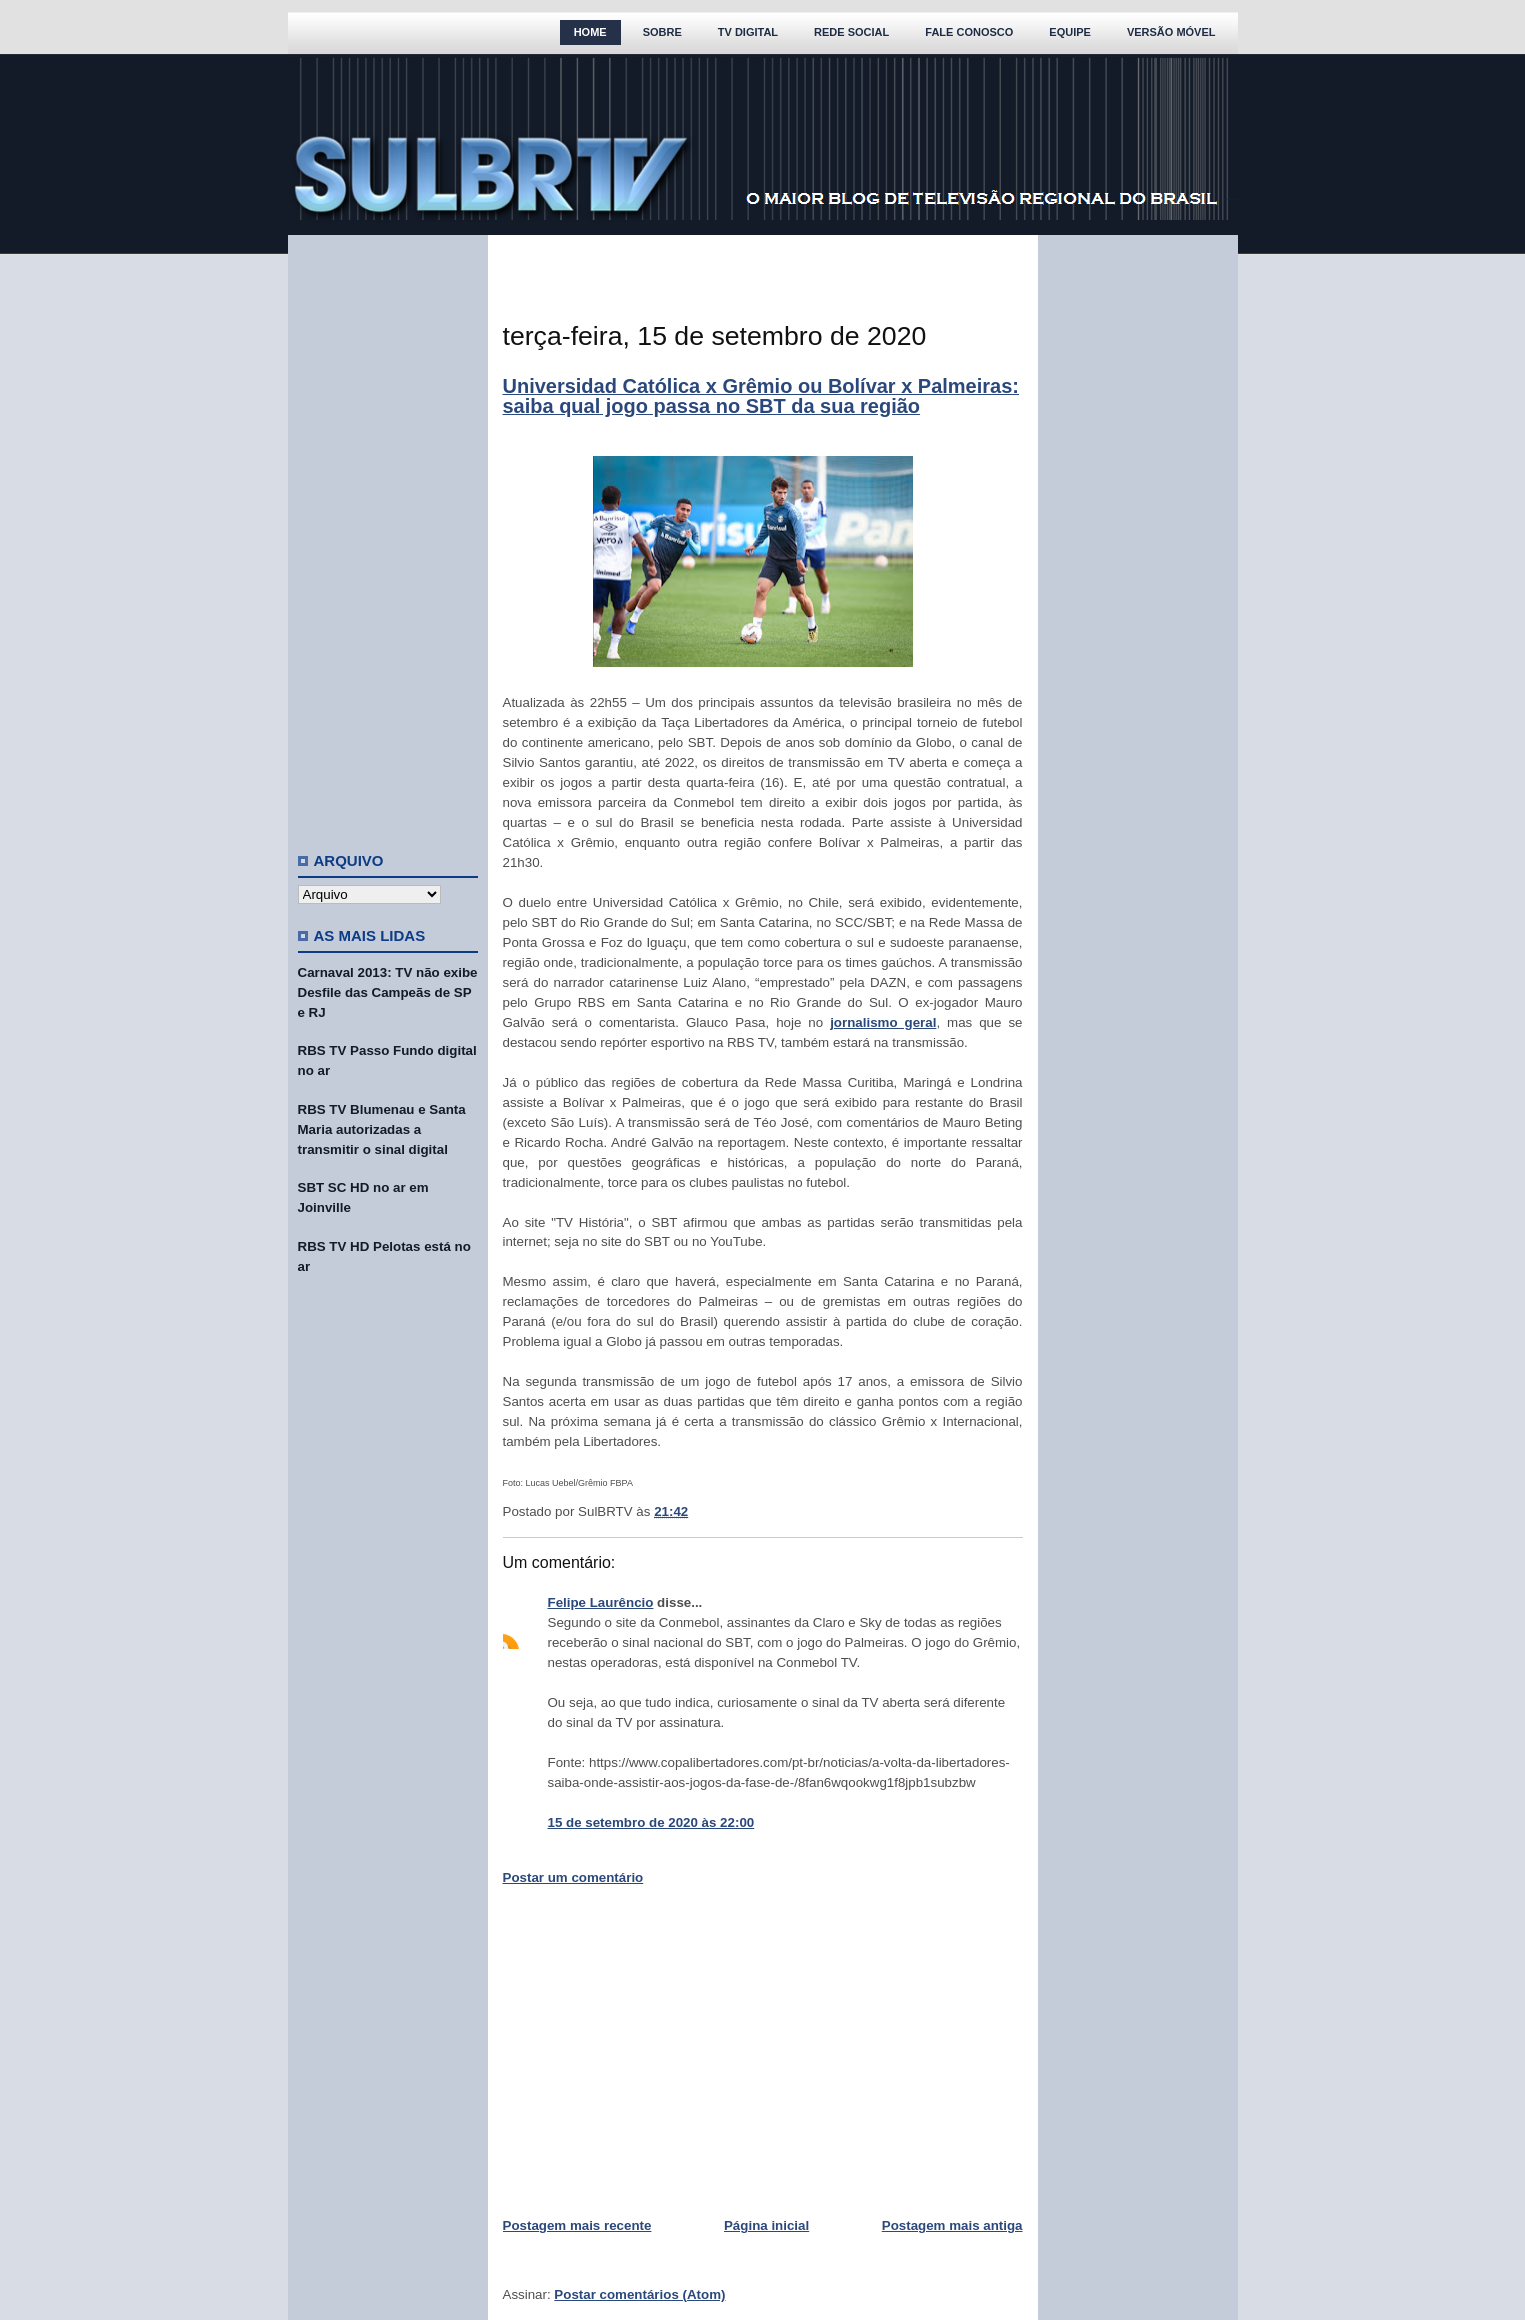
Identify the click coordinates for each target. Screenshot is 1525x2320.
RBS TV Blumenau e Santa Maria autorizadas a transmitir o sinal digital (382, 1129)
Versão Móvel (1171, 32)
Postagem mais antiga (952, 2225)
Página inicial (766, 2225)
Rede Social (851, 32)
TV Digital (748, 32)
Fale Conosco (969, 32)
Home (590, 32)
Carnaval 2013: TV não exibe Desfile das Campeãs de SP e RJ (388, 992)
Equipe (1070, 32)
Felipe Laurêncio (601, 1602)
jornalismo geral (883, 1022)
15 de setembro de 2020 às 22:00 (651, 1822)
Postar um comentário (573, 1877)
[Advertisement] (388, 535)
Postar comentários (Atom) (639, 2294)
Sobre (662, 32)
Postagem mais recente (577, 2225)
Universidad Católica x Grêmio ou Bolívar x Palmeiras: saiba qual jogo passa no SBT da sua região (761, 396)
